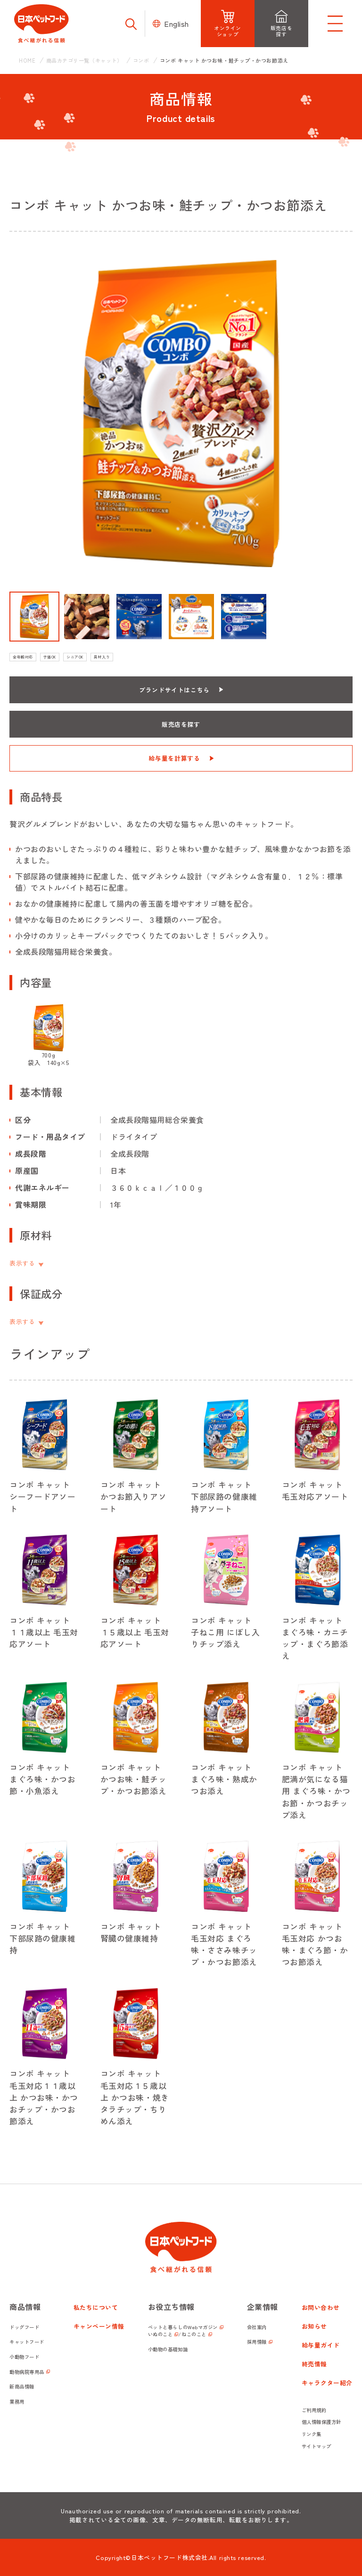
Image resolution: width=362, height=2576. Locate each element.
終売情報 (314, 2363)
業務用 (17, 2401)
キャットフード (26, 2341)
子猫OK (49, 656)
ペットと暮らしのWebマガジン (183, 2327)
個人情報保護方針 (321, 2421)
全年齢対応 (23, 656)
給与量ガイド (321, 2344)
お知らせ (314, 2326)
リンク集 (311, 2434)
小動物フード (24, 2356)
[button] (34, 617)
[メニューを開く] (335, 23)
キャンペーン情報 (99, 2326)
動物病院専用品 (26, 2371)
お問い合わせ (321, 2307)
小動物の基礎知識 (168, 2349)
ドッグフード (24, 2327)
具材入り (102, 656)
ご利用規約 (314, 2409)
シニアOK (74, 656)
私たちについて (96, 2307)
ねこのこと (193, 2334)
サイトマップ (316, 2446)
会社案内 (257, 2327)
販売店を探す (181, 724)
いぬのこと (160, 2334)
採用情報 (257, 2341)
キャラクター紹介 (327, 2382)
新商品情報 (21, 2386)
